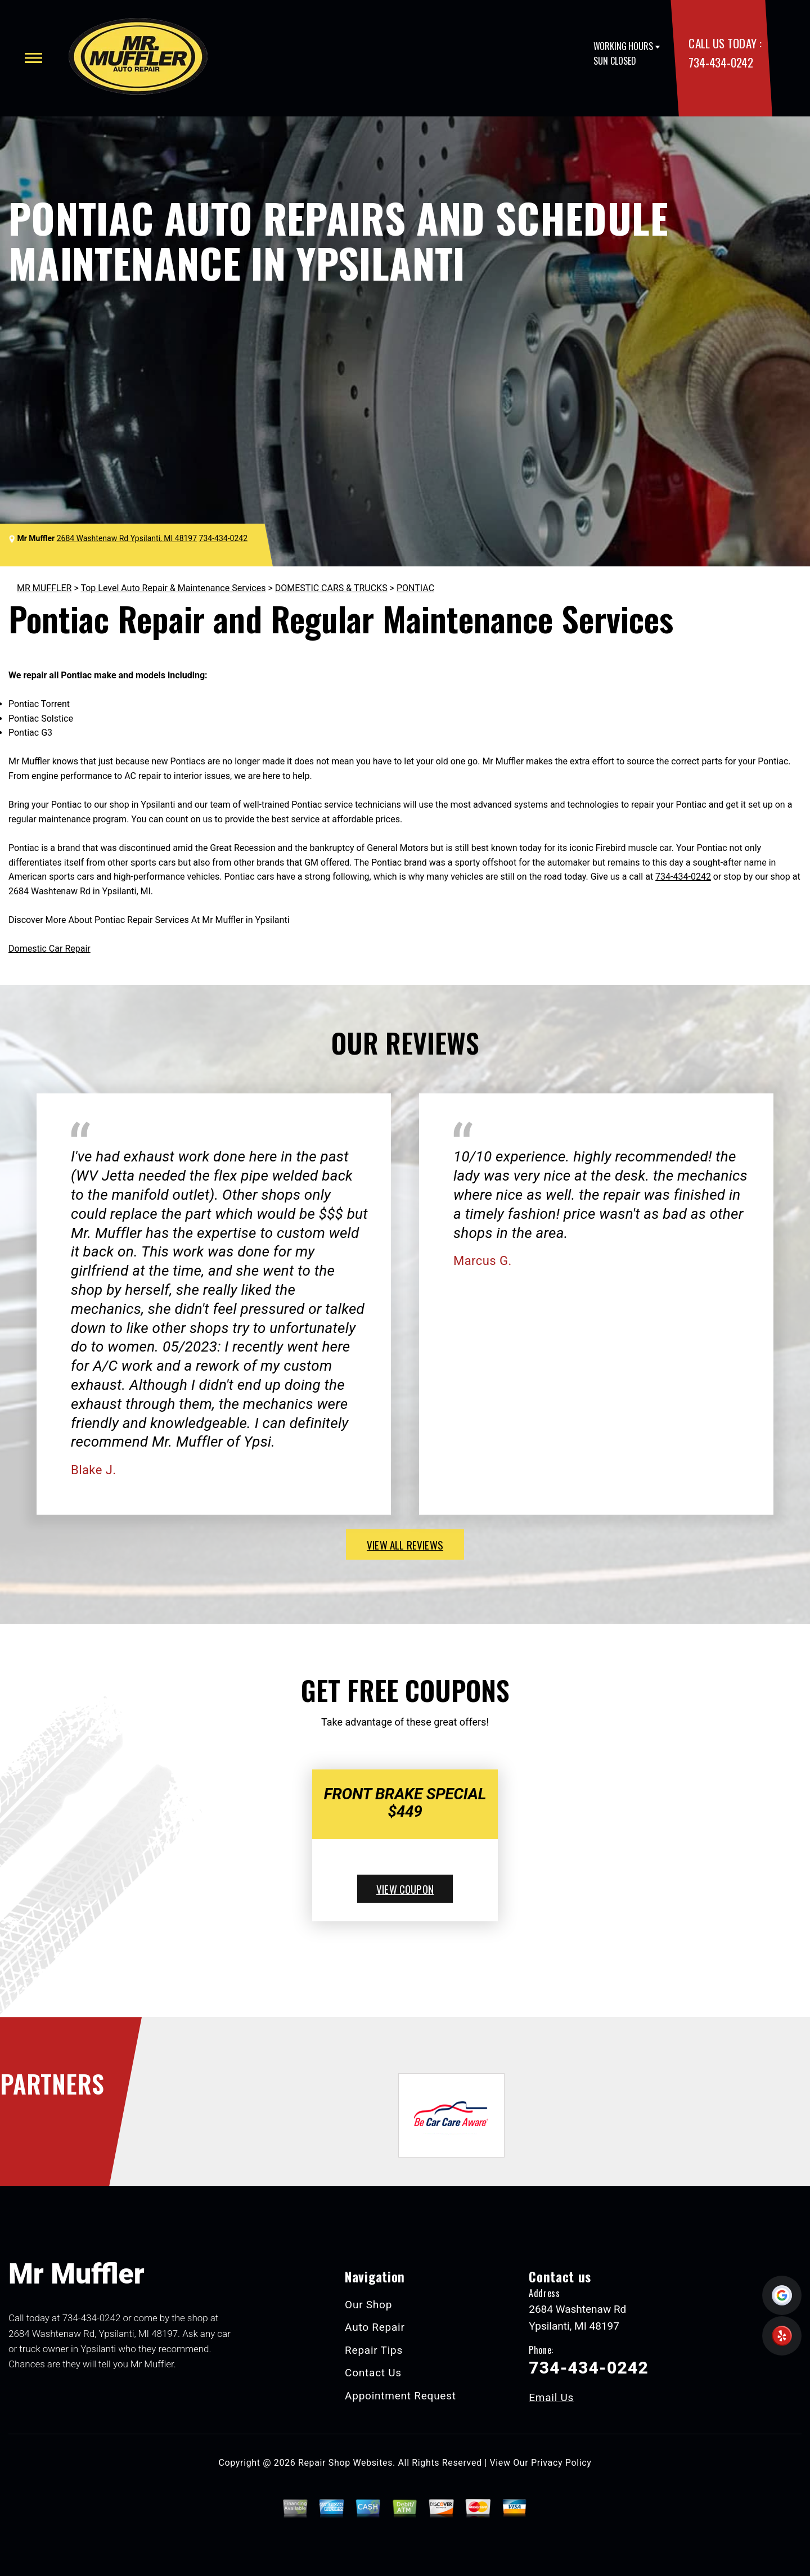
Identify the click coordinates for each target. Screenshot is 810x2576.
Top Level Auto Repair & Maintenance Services (173, 588)
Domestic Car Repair (49, 948)
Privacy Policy (561, 2462)
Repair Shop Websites (345, 2462)
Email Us (551, 2397)
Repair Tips (374, 2350)
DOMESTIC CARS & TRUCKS (331, 588)
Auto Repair (375, 2327)
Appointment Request (400, 2395)
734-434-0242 (720, 62)
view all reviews (405, 1544)
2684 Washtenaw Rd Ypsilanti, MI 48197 (127, 538)
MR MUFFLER (44, 588)
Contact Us (373, 2372)
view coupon (405, 1889)
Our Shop (368, 2304)
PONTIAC (415, 588)
